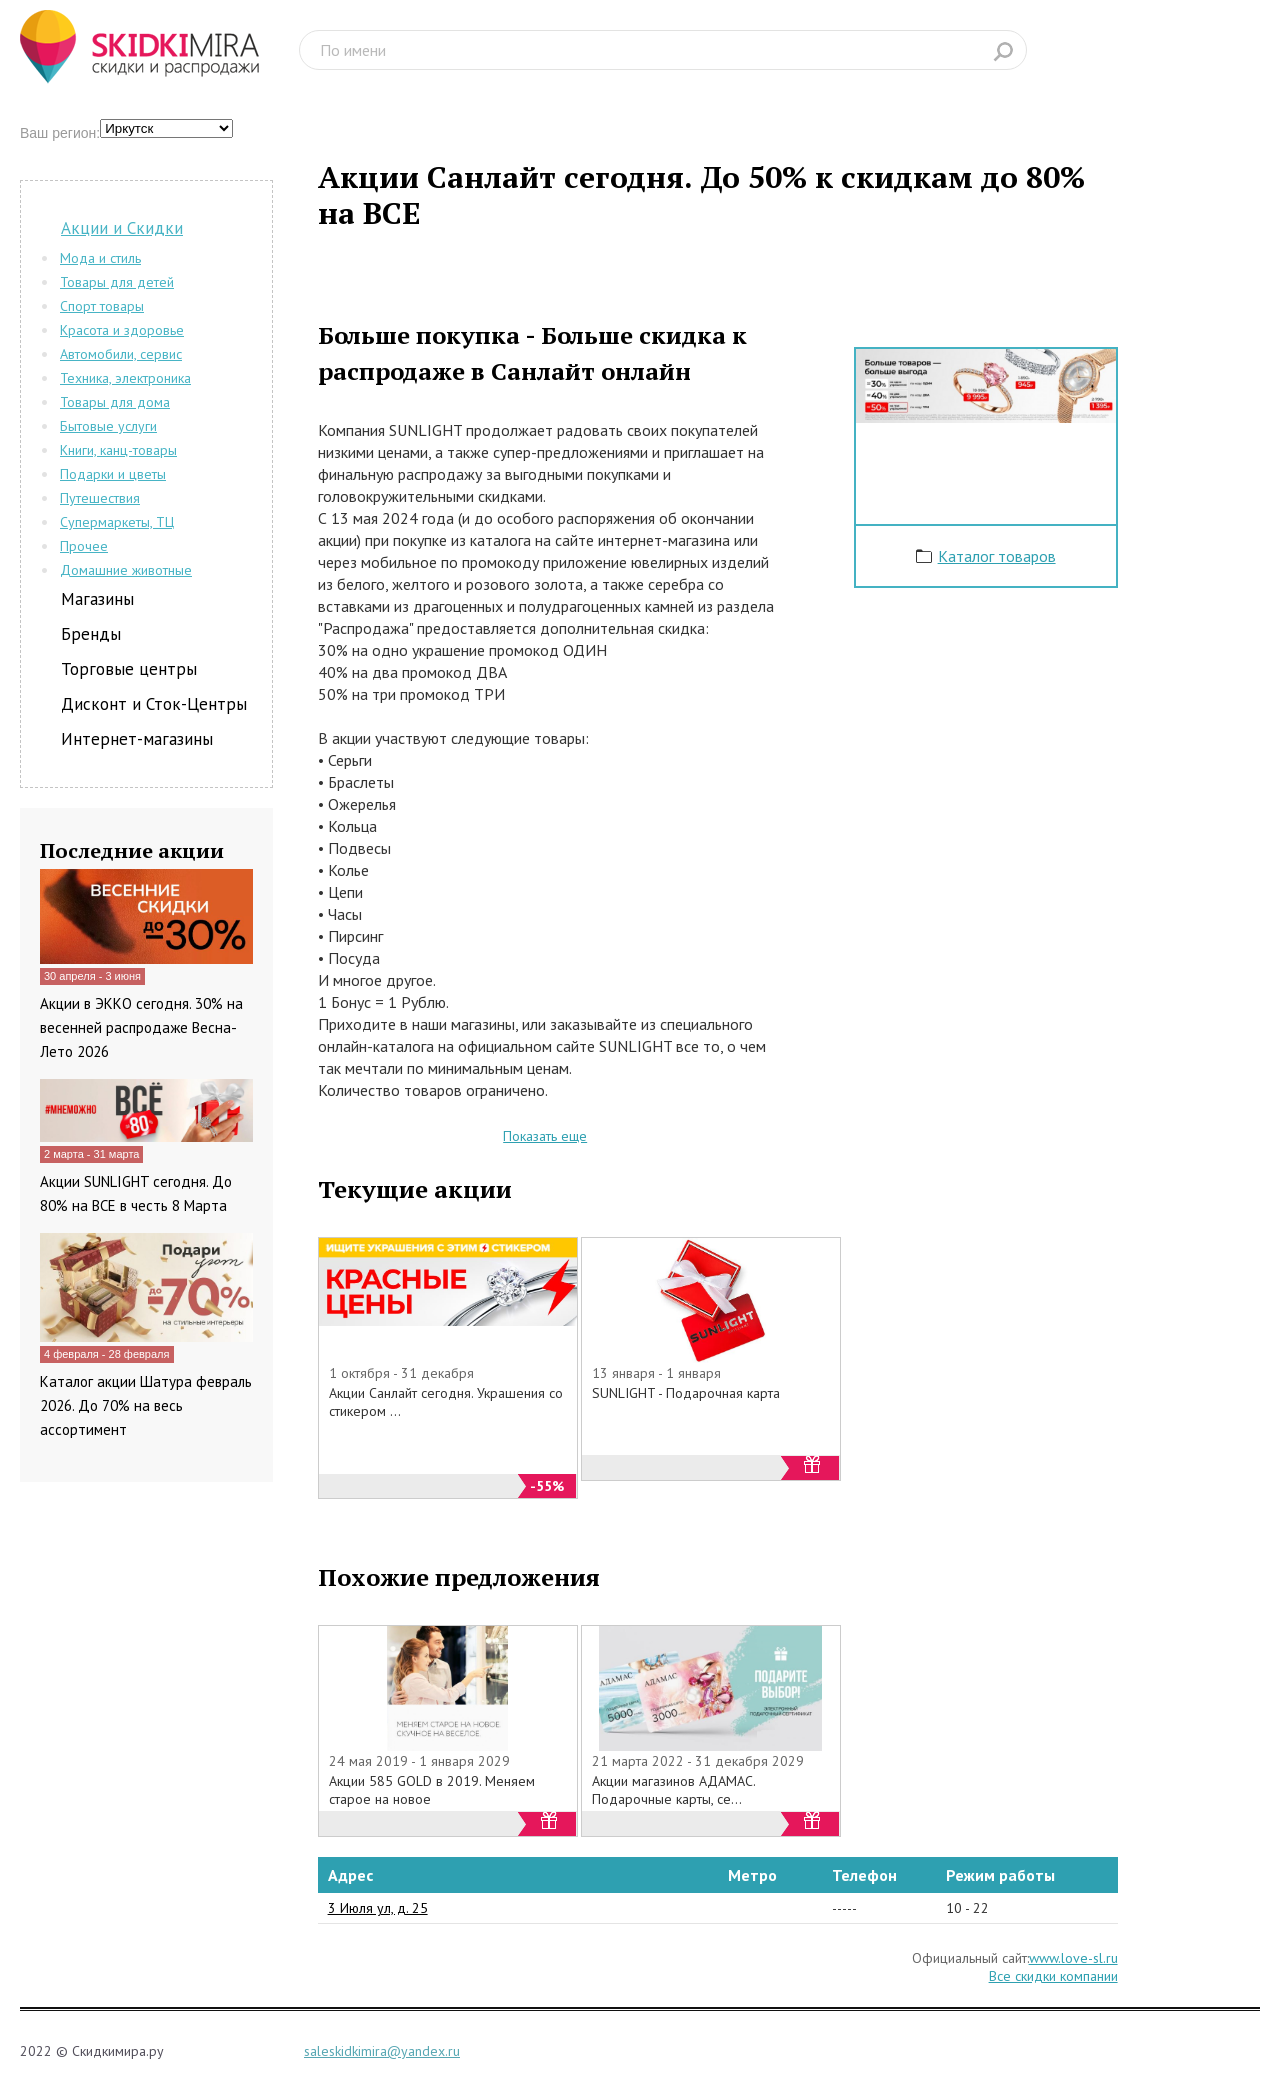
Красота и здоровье (122, 330)
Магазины (97, 599)
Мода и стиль (100, 258)
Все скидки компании (1053, 1976)
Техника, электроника (125, 378)
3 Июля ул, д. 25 (378, 1908)
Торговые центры (129, 669)
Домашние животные (126, 570)
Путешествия (100, 498)
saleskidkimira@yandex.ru (382, 2051)
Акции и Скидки (122, 228)
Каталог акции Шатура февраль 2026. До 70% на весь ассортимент (146, 1405)
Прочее (84, 546)
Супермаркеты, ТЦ (117, 522)
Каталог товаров (997, 556)
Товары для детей (117, 282)
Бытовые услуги (108, 426)
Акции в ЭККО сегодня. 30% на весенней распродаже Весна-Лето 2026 (141, 1027)
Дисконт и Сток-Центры (154, 704)
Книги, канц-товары (118, 450)
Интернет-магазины (137, 739)
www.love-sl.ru (1073, 1958)
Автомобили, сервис (121, 354)
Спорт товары (102, 306)
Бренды (91, 634)
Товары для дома (115, 402)
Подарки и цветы (113, 474)
